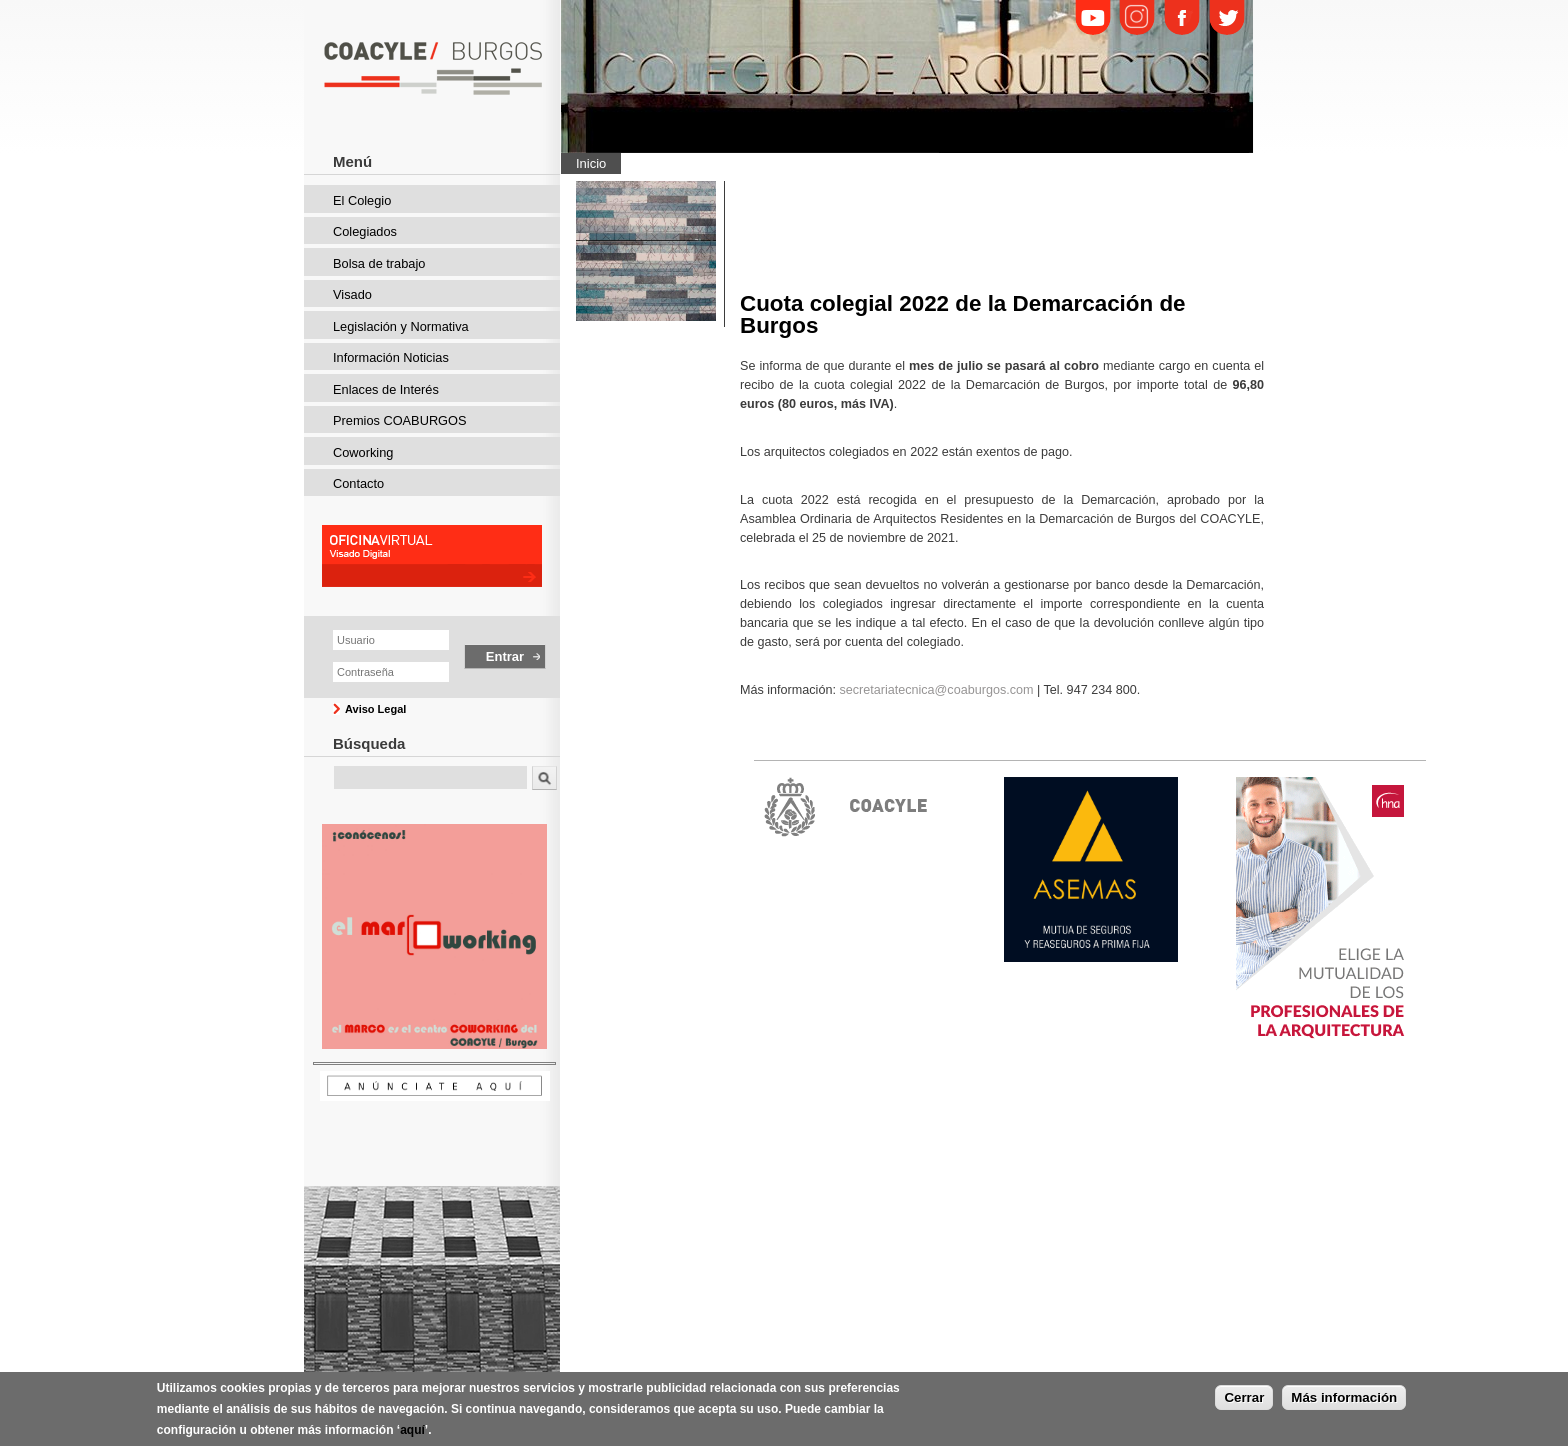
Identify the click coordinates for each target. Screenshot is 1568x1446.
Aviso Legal (375, 709)
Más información (1344, 1397)
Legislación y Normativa (401, 326)
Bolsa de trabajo (379, 263)
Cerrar (1244, 1397)
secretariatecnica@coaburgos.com (936, 690)
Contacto (358, 483)
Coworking (363, 452)
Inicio (591, 163)
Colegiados (365, 231)
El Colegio (362, 200)
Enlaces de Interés (386, 389)
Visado (352, 294)
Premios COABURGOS (400, 420)
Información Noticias (391, 357)
